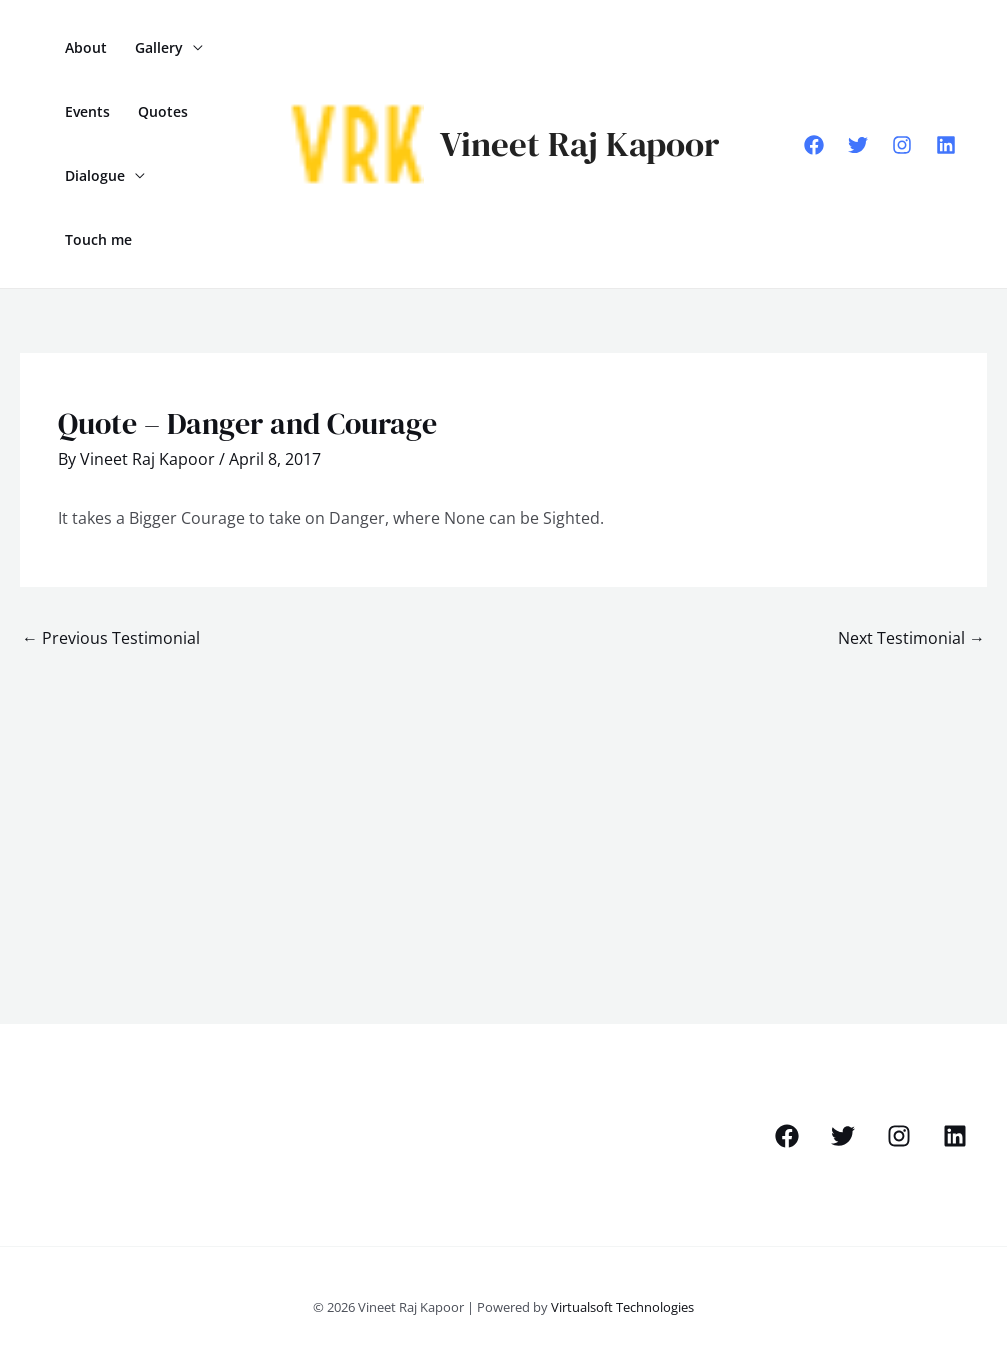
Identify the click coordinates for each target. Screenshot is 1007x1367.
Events (87, 111)
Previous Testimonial (111, 638)
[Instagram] (902, 145)
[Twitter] (858, 145)
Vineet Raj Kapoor (579, 144)
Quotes (163, 111)
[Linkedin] (946, 145)
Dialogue (95, 175)
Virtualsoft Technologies (622, 1307)
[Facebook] (814, 145)
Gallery (159, 47)
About (86, 47)
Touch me (98, 239)
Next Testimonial (911, 638)
